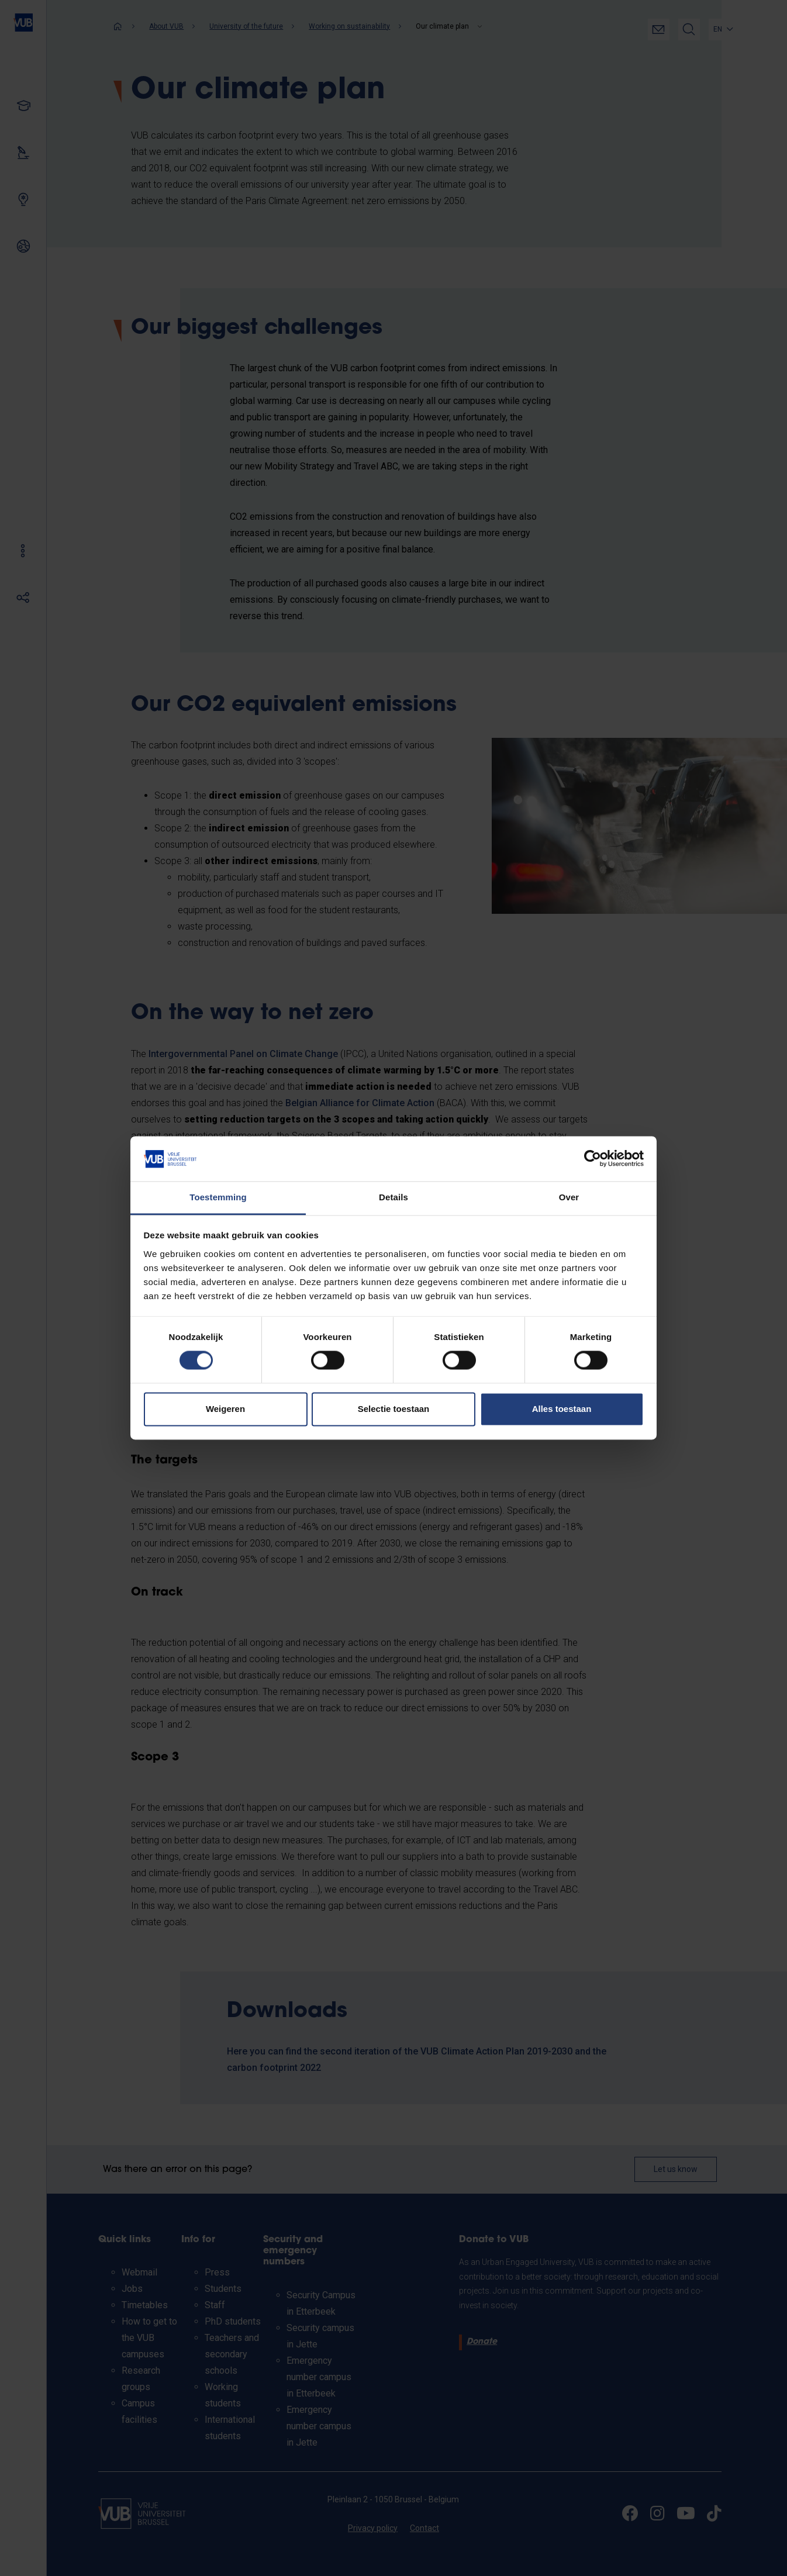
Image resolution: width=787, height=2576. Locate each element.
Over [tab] (569, 1197)
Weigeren (225, 1409)
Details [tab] (393, 1197)
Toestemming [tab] (218, 1197)
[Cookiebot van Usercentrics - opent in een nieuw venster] (592, 1159)
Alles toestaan (562, 1409)
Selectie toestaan (394, 1409)
